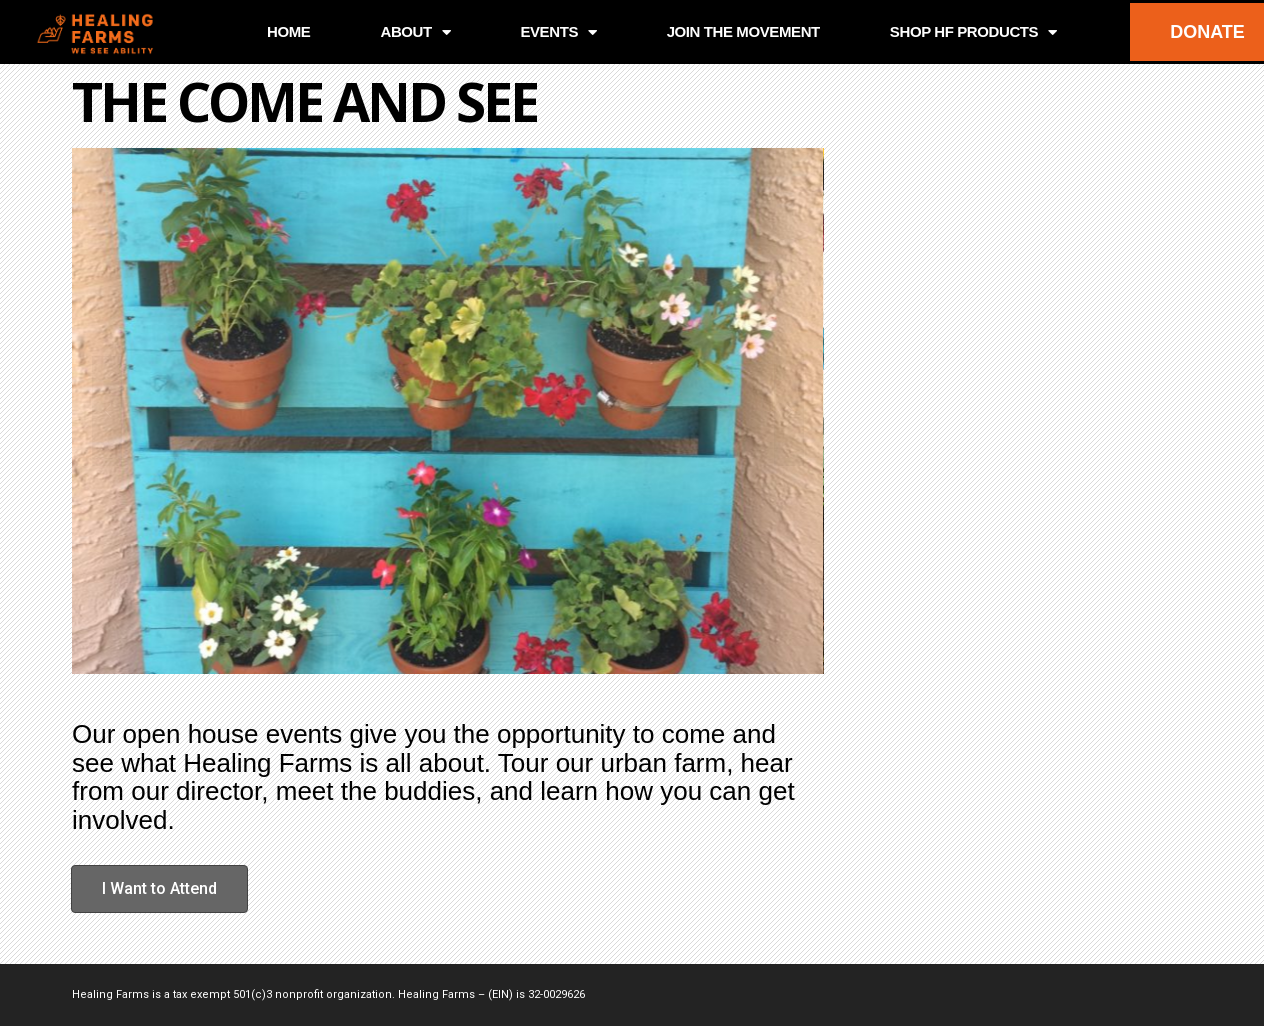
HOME (288, 31)
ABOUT (415, 32)
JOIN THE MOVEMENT (743, 31)
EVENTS (558, 32)
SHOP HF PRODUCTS (973, 32)
